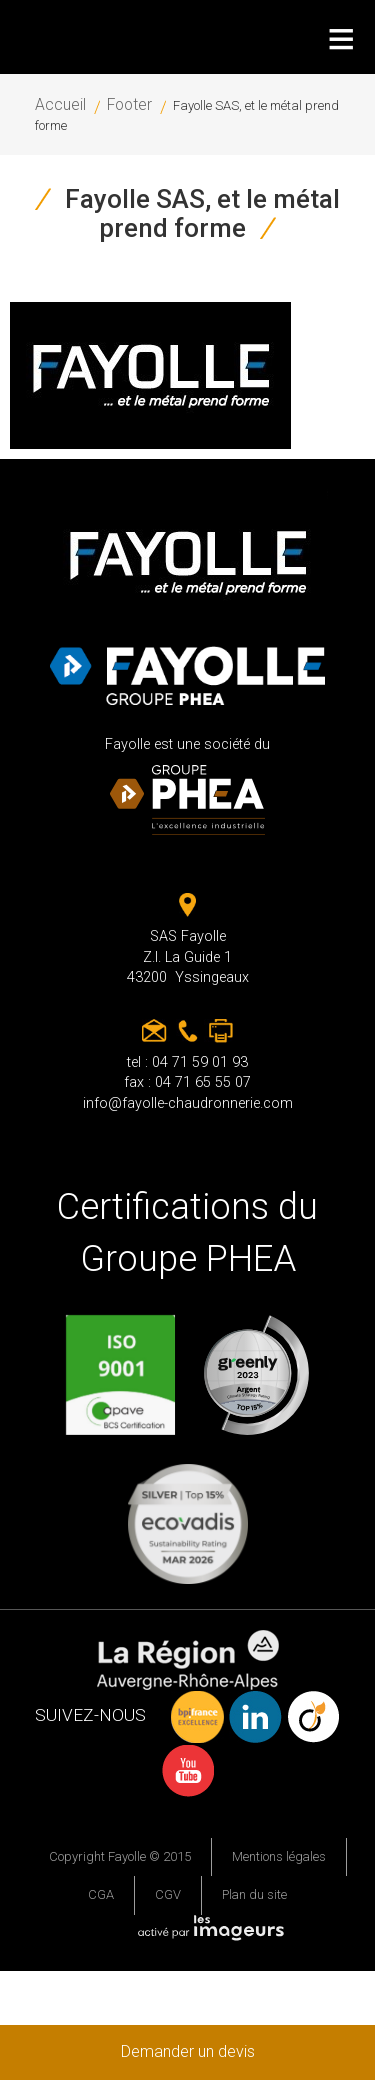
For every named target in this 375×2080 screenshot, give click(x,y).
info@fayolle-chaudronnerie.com (188, 1103)
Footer (129, 105)
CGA (101, 1894)
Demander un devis (188, 2051)
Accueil (60, 105)
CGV (168, 1894)
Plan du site (254, 1894)
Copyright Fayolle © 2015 (120, 1856)
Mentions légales (279, 1856)
